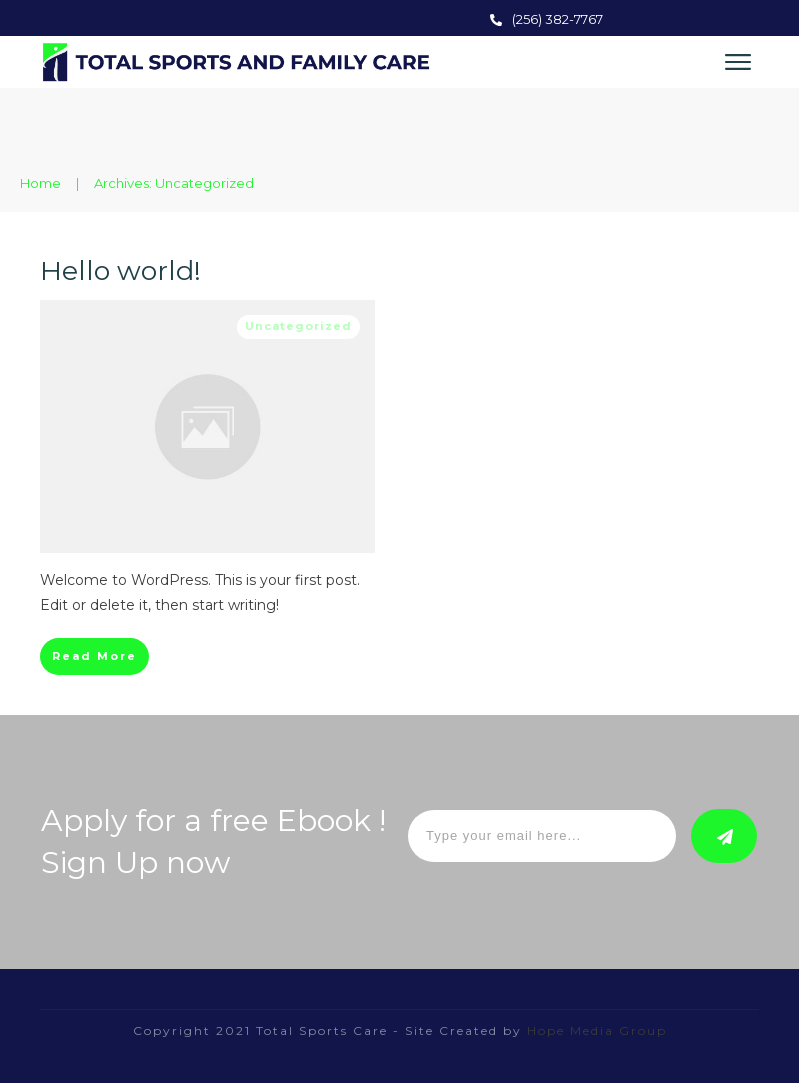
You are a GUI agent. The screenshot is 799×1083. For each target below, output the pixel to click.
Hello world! (120, 270)
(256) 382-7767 (557, 19)
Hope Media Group (594, 1030)
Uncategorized (298, 326)
